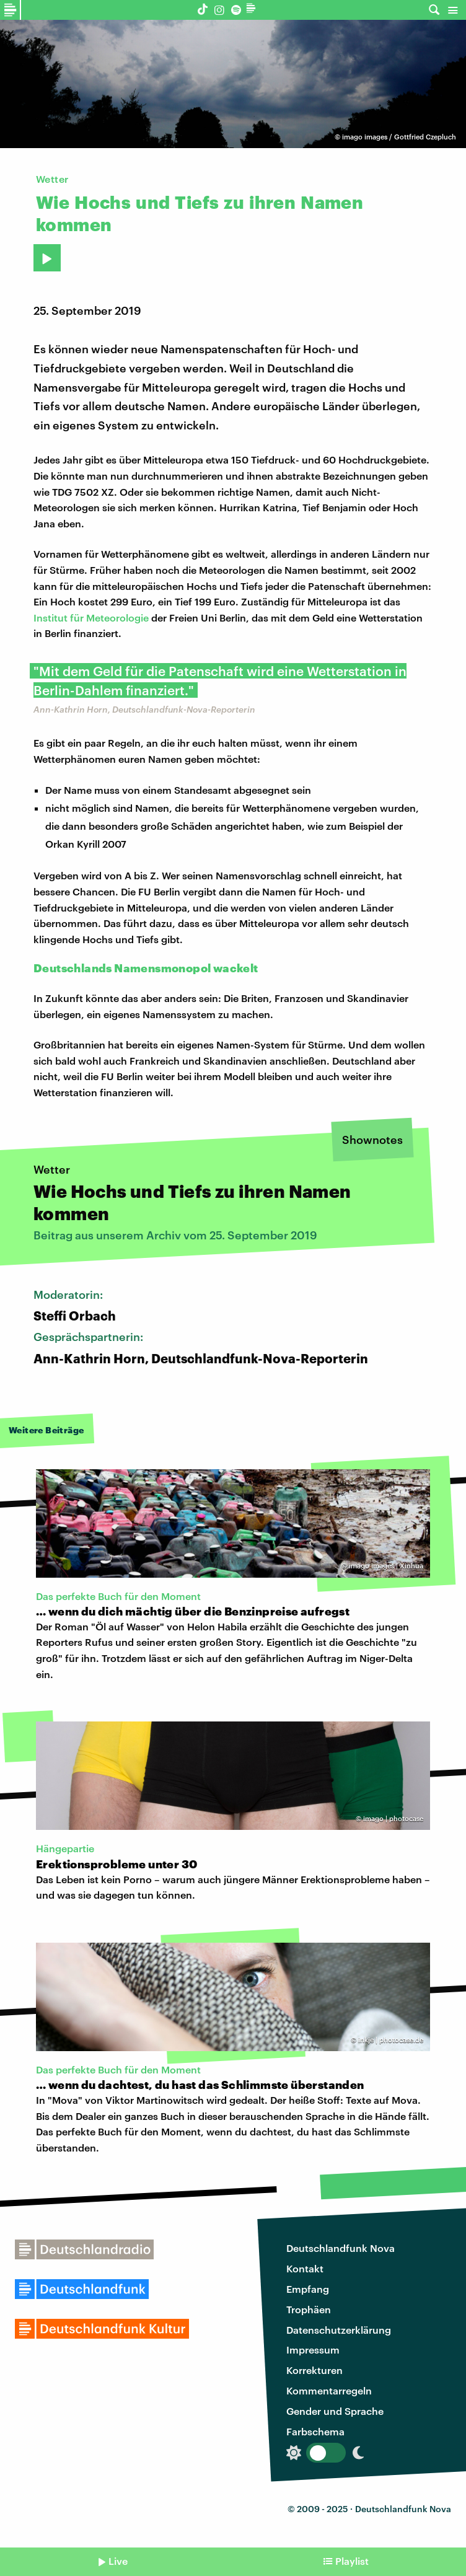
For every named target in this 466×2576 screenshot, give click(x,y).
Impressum (313, 2349)
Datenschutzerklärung (338, 2330)
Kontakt (304, 2268)
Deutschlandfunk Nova (340, 2248)
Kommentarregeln (329, 2390)
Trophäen (308, 2309)
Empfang (307, 2289)
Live (118, 2561)
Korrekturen (314, 2370)
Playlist (352, 2561)
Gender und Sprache (335, 2411)
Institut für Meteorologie (91, 617)
